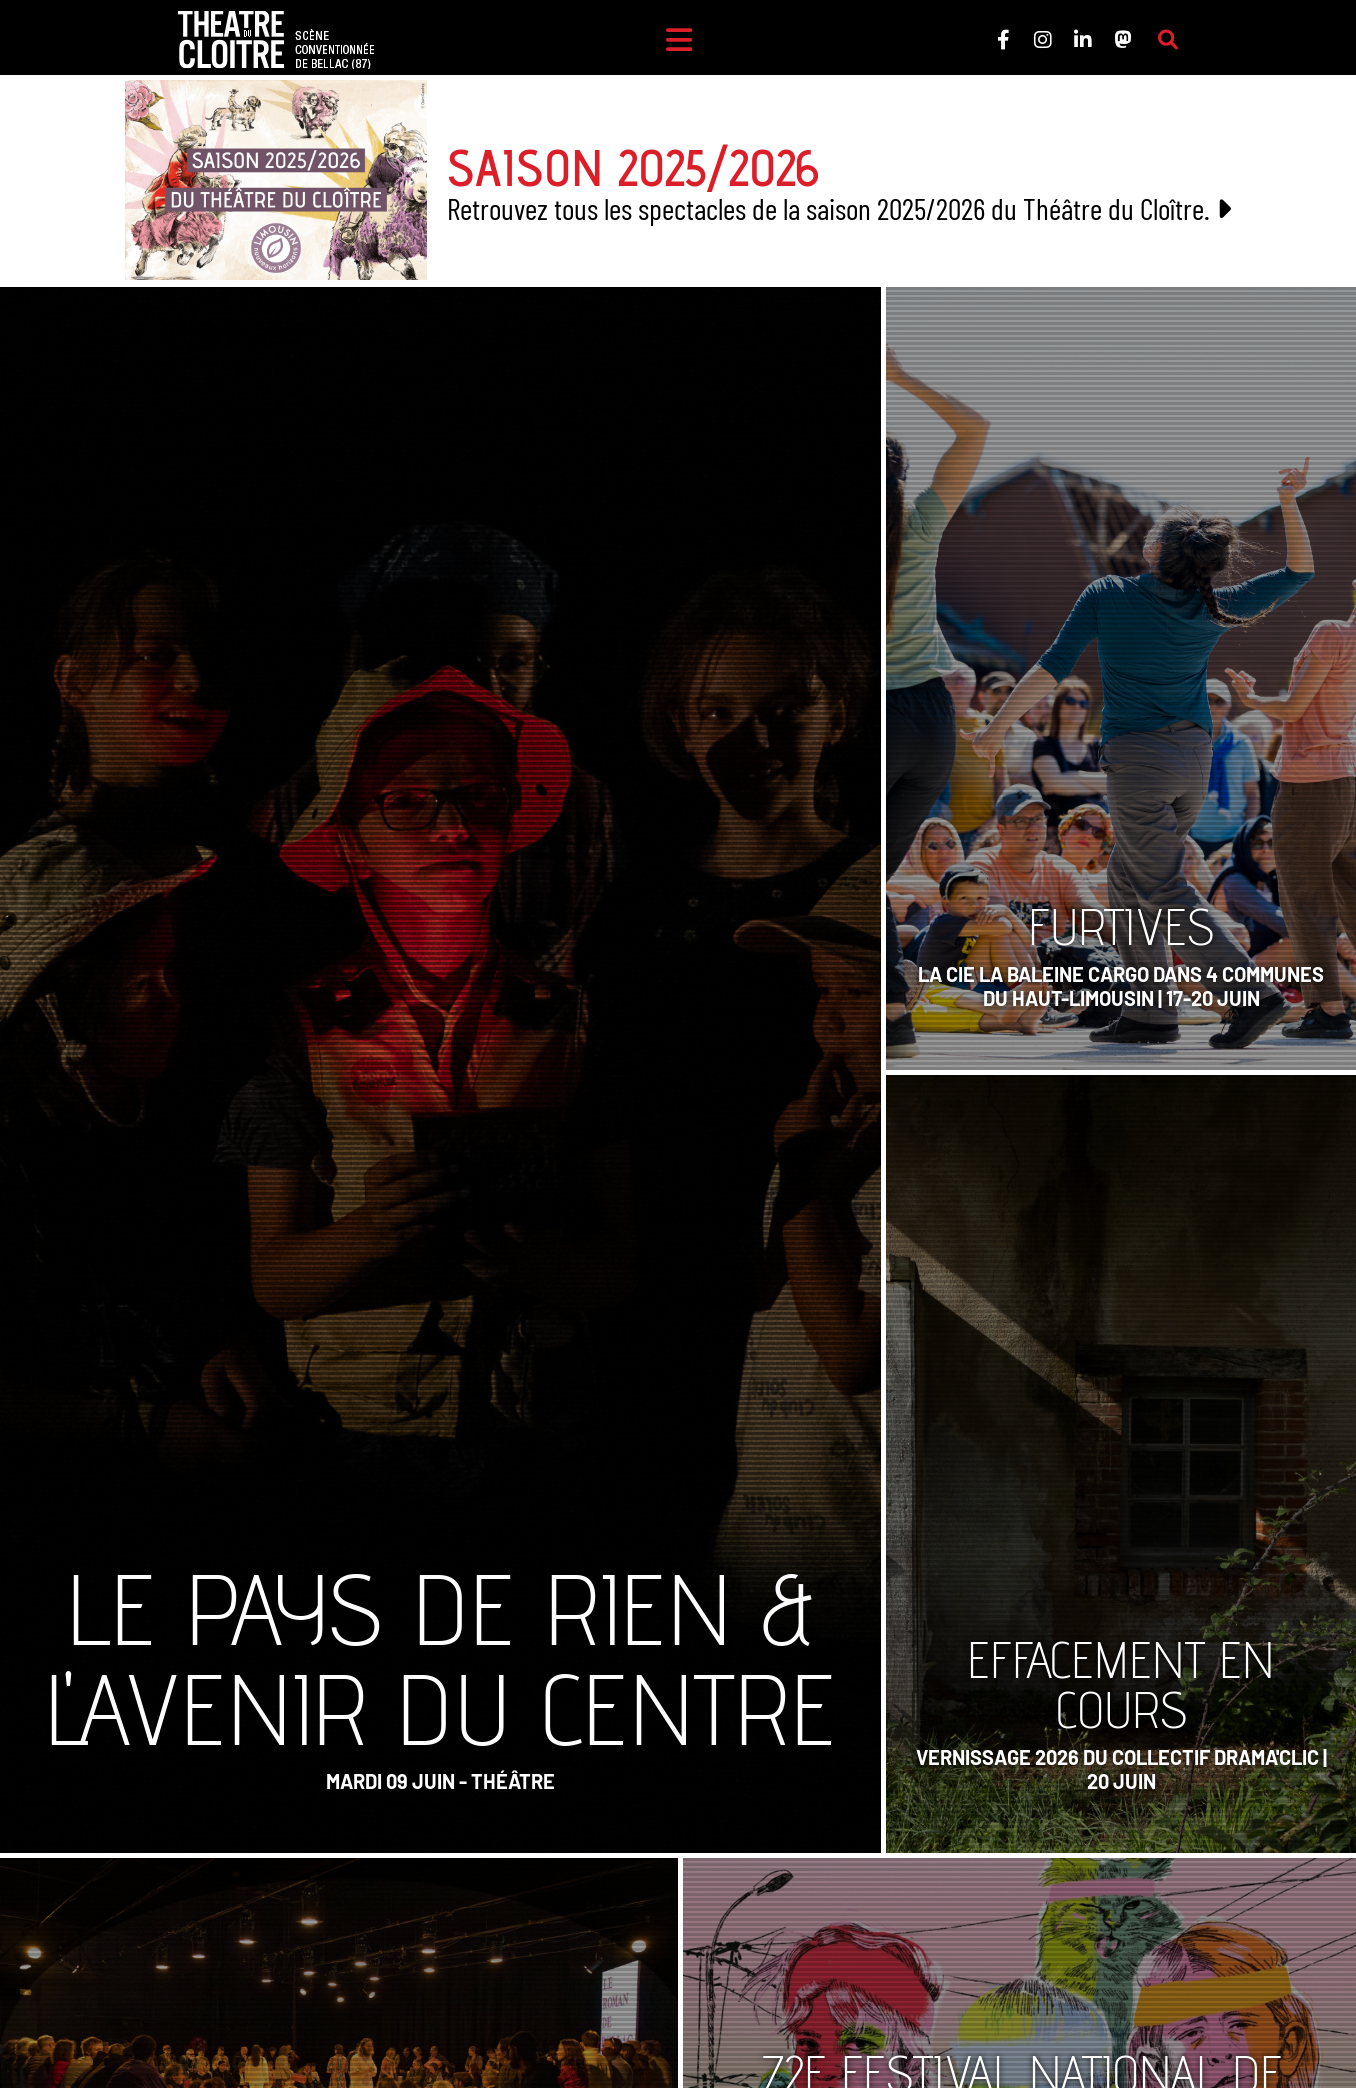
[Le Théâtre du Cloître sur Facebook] (1003, 40)
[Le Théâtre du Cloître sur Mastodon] (1123, 40)
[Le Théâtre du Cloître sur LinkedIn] (1083, 40)
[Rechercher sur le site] (1168, 40)
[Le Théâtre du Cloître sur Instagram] (1043, 40)
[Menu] (679, 40)
